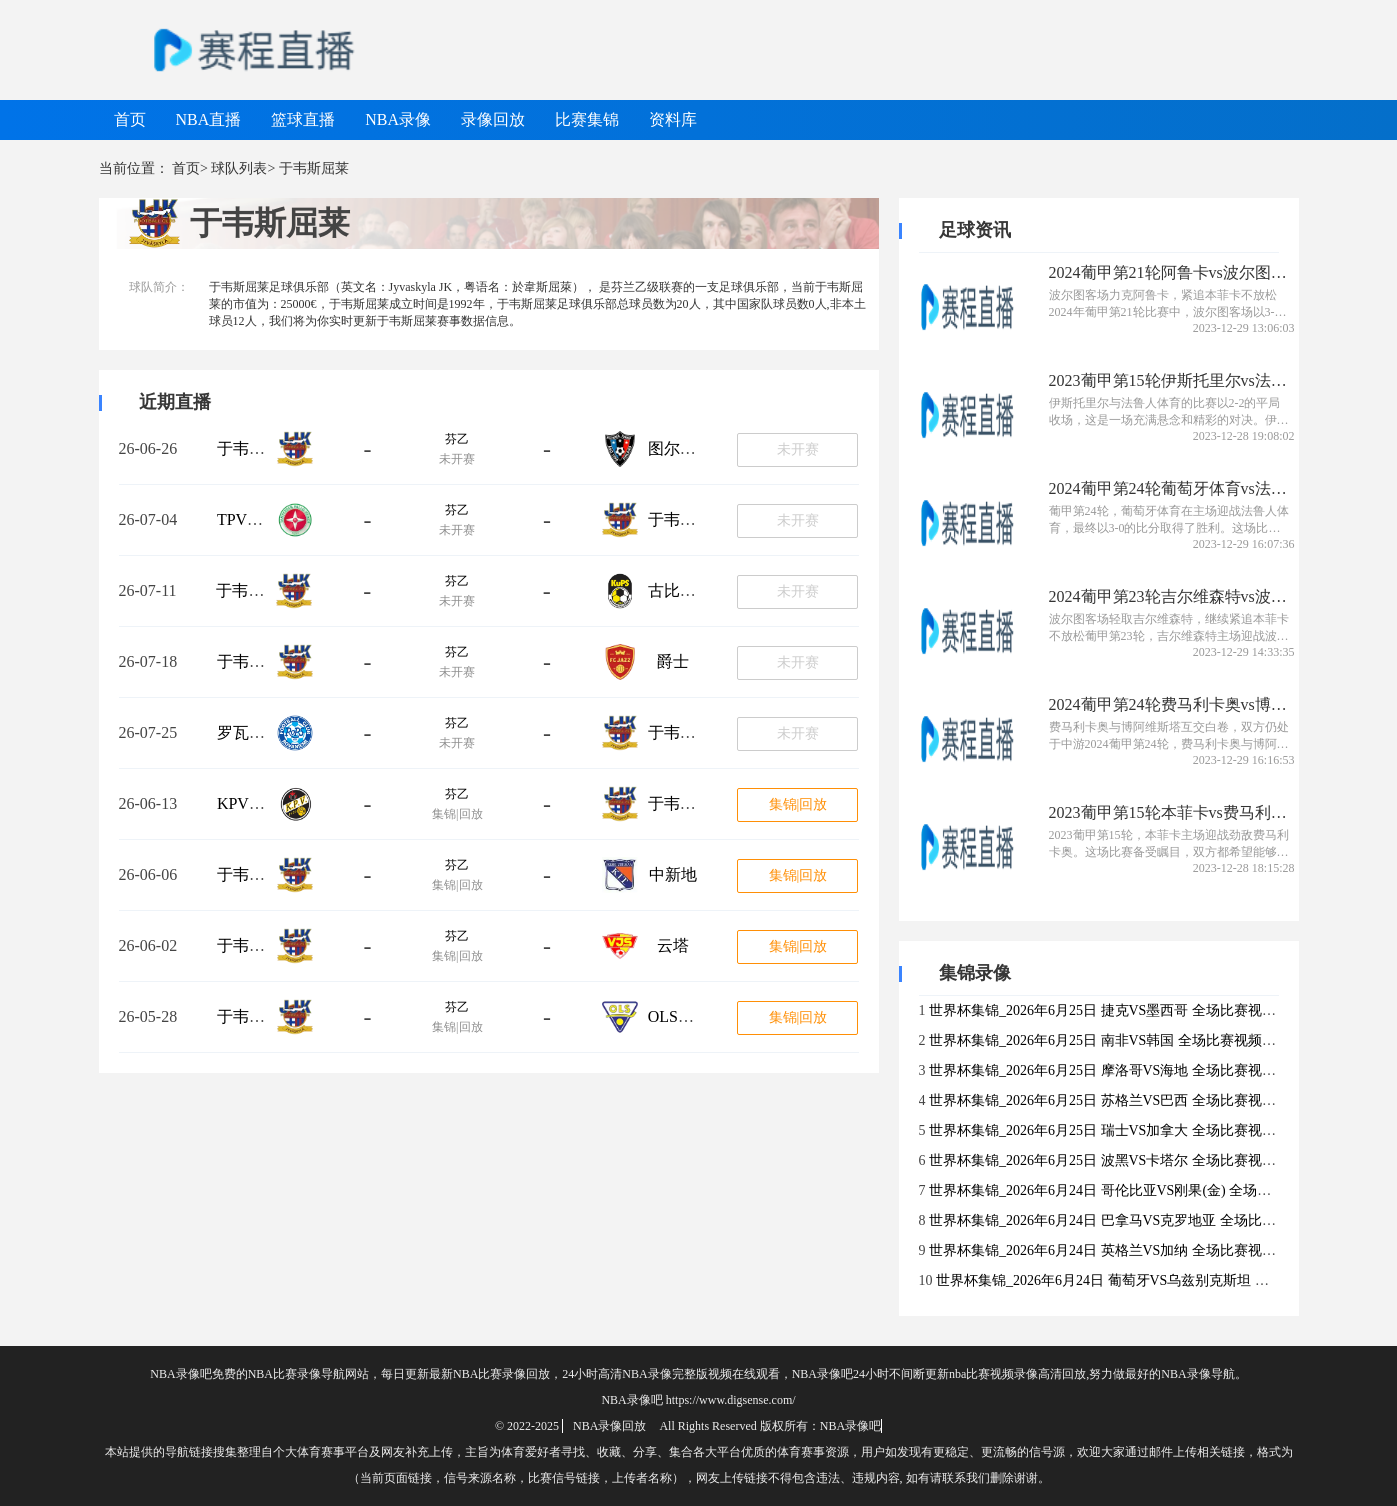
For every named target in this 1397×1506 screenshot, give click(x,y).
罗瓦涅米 (249, 732)
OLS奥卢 (679, 1016)
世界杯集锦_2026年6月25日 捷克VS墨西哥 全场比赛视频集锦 (1116, 1010)
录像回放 (493, 119)
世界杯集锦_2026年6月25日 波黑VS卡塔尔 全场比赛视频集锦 (1116, 1160)
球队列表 (239, 168)
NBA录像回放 (609, 1426)
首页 (130, 119)
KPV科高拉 (257, 803)
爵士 (673, 661)
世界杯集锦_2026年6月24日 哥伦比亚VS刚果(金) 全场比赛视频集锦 (1135, 1190)
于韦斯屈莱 (257, 448)
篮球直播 (303, 119)
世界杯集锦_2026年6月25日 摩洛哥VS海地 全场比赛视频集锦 (1116, 1070)
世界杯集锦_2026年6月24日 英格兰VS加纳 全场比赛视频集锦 (1116, 1250)
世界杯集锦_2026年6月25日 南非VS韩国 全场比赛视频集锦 (1109, 1040)
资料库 (673, 119)
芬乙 (457, 439)
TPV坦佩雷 (256, 519)
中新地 (673, 874)
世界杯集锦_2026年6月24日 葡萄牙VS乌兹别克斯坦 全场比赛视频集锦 (1151, 1280)
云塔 (673, 945)
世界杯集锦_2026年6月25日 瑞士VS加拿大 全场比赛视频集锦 (1116, 1130)
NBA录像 (398, 119)
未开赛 (798, 449)
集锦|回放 (798, 804)
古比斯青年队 (696, 590)
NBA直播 (209, 119)
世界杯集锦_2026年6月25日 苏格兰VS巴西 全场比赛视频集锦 (1116, 1100)
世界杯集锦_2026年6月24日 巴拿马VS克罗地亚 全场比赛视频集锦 (1130, 1220)
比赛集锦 (587, 119)
